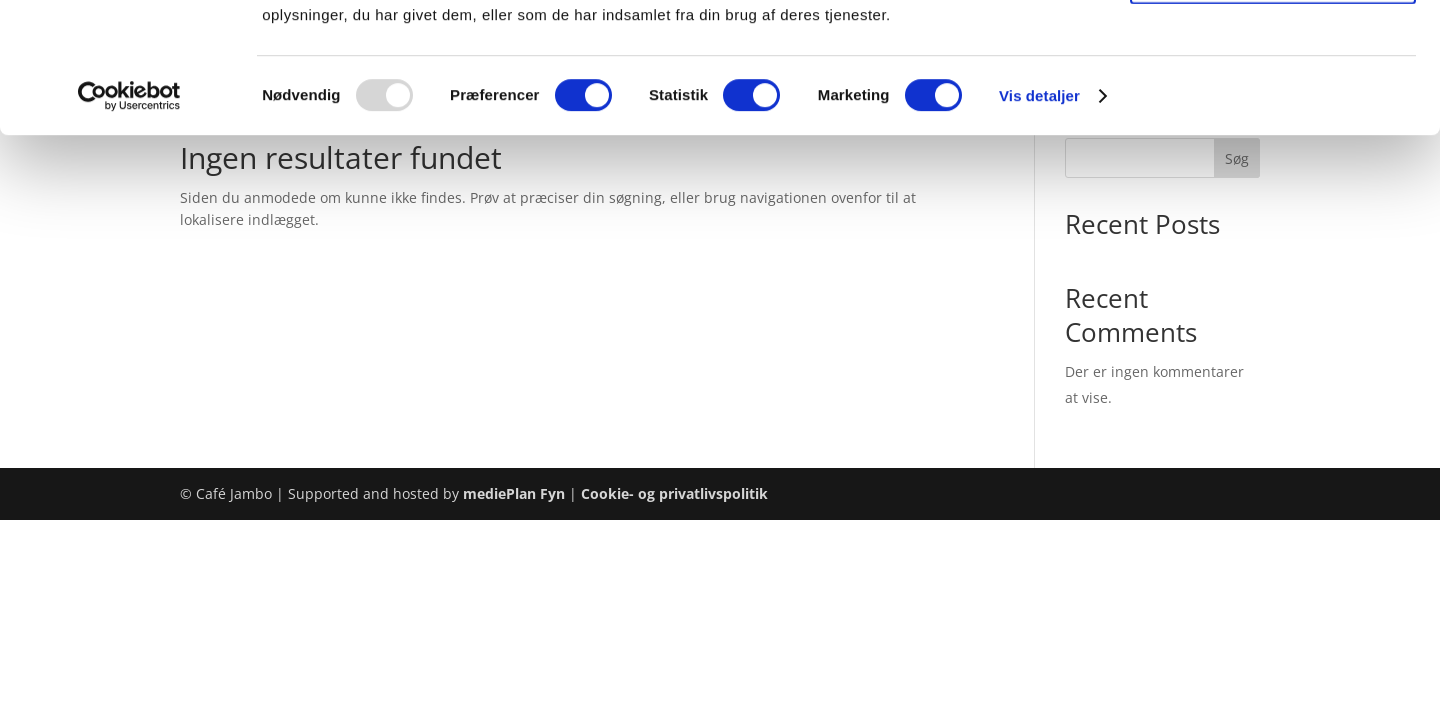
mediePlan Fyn (514, 493)
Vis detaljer (1039, 225)
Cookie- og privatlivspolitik (674, 493)
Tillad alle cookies (1273, 49)
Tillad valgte (1273, 108)
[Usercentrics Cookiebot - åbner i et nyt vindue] (129, 226)
